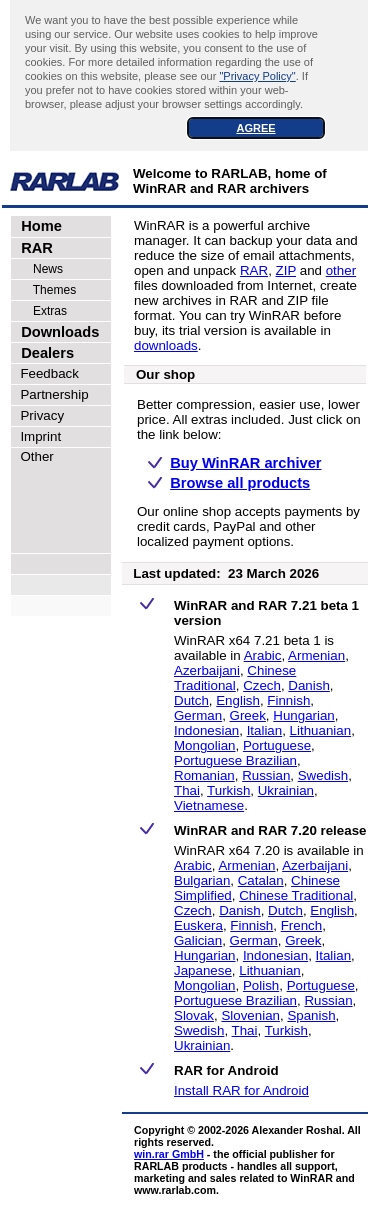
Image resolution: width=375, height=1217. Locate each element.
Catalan (261, 880)
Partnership (51, 394)
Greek (248, 715)
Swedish (323, 775)
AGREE (255, 128)
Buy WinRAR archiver (245, 463)
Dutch (191, 700)
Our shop (165, 374)
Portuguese (277, 745)
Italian (265, 730)
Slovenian (250, 1015)
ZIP (286, 270)
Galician (198, 940)
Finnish (288, 700)
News (38, 269)
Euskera (198, 925)
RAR (33, 248)
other (341, 270)
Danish (309, 685)
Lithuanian (321, 730)
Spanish (311, 1015)
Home (37, 226)
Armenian (316, 655)
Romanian (204, 775)
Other (33, 456)
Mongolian (205, 745)
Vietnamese (209, 805)
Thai (187, 790)
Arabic (263, 655)
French (301, 925)
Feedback (46, 373)
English (238, 700)
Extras (40, 311)
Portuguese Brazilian (235, 760)
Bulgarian (202, 880)
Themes (44, 290)
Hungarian (304, 715)
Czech (262, 685)
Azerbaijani (207, 670)
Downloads (56, 332)
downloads (166, 345)
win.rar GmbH (169, 1154)
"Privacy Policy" (257, 76)
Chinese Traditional (235, 678)
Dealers (43, 353)
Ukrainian (286, 790)
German (198, 715)
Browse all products (240, 483)
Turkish (228, 790)
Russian (266, 775)
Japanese (203, 970)
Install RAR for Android (241, 1090)
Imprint (37, 436)
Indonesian (206, 730)
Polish (261, 985)
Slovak (194, 1015)
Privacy (38, 415)
